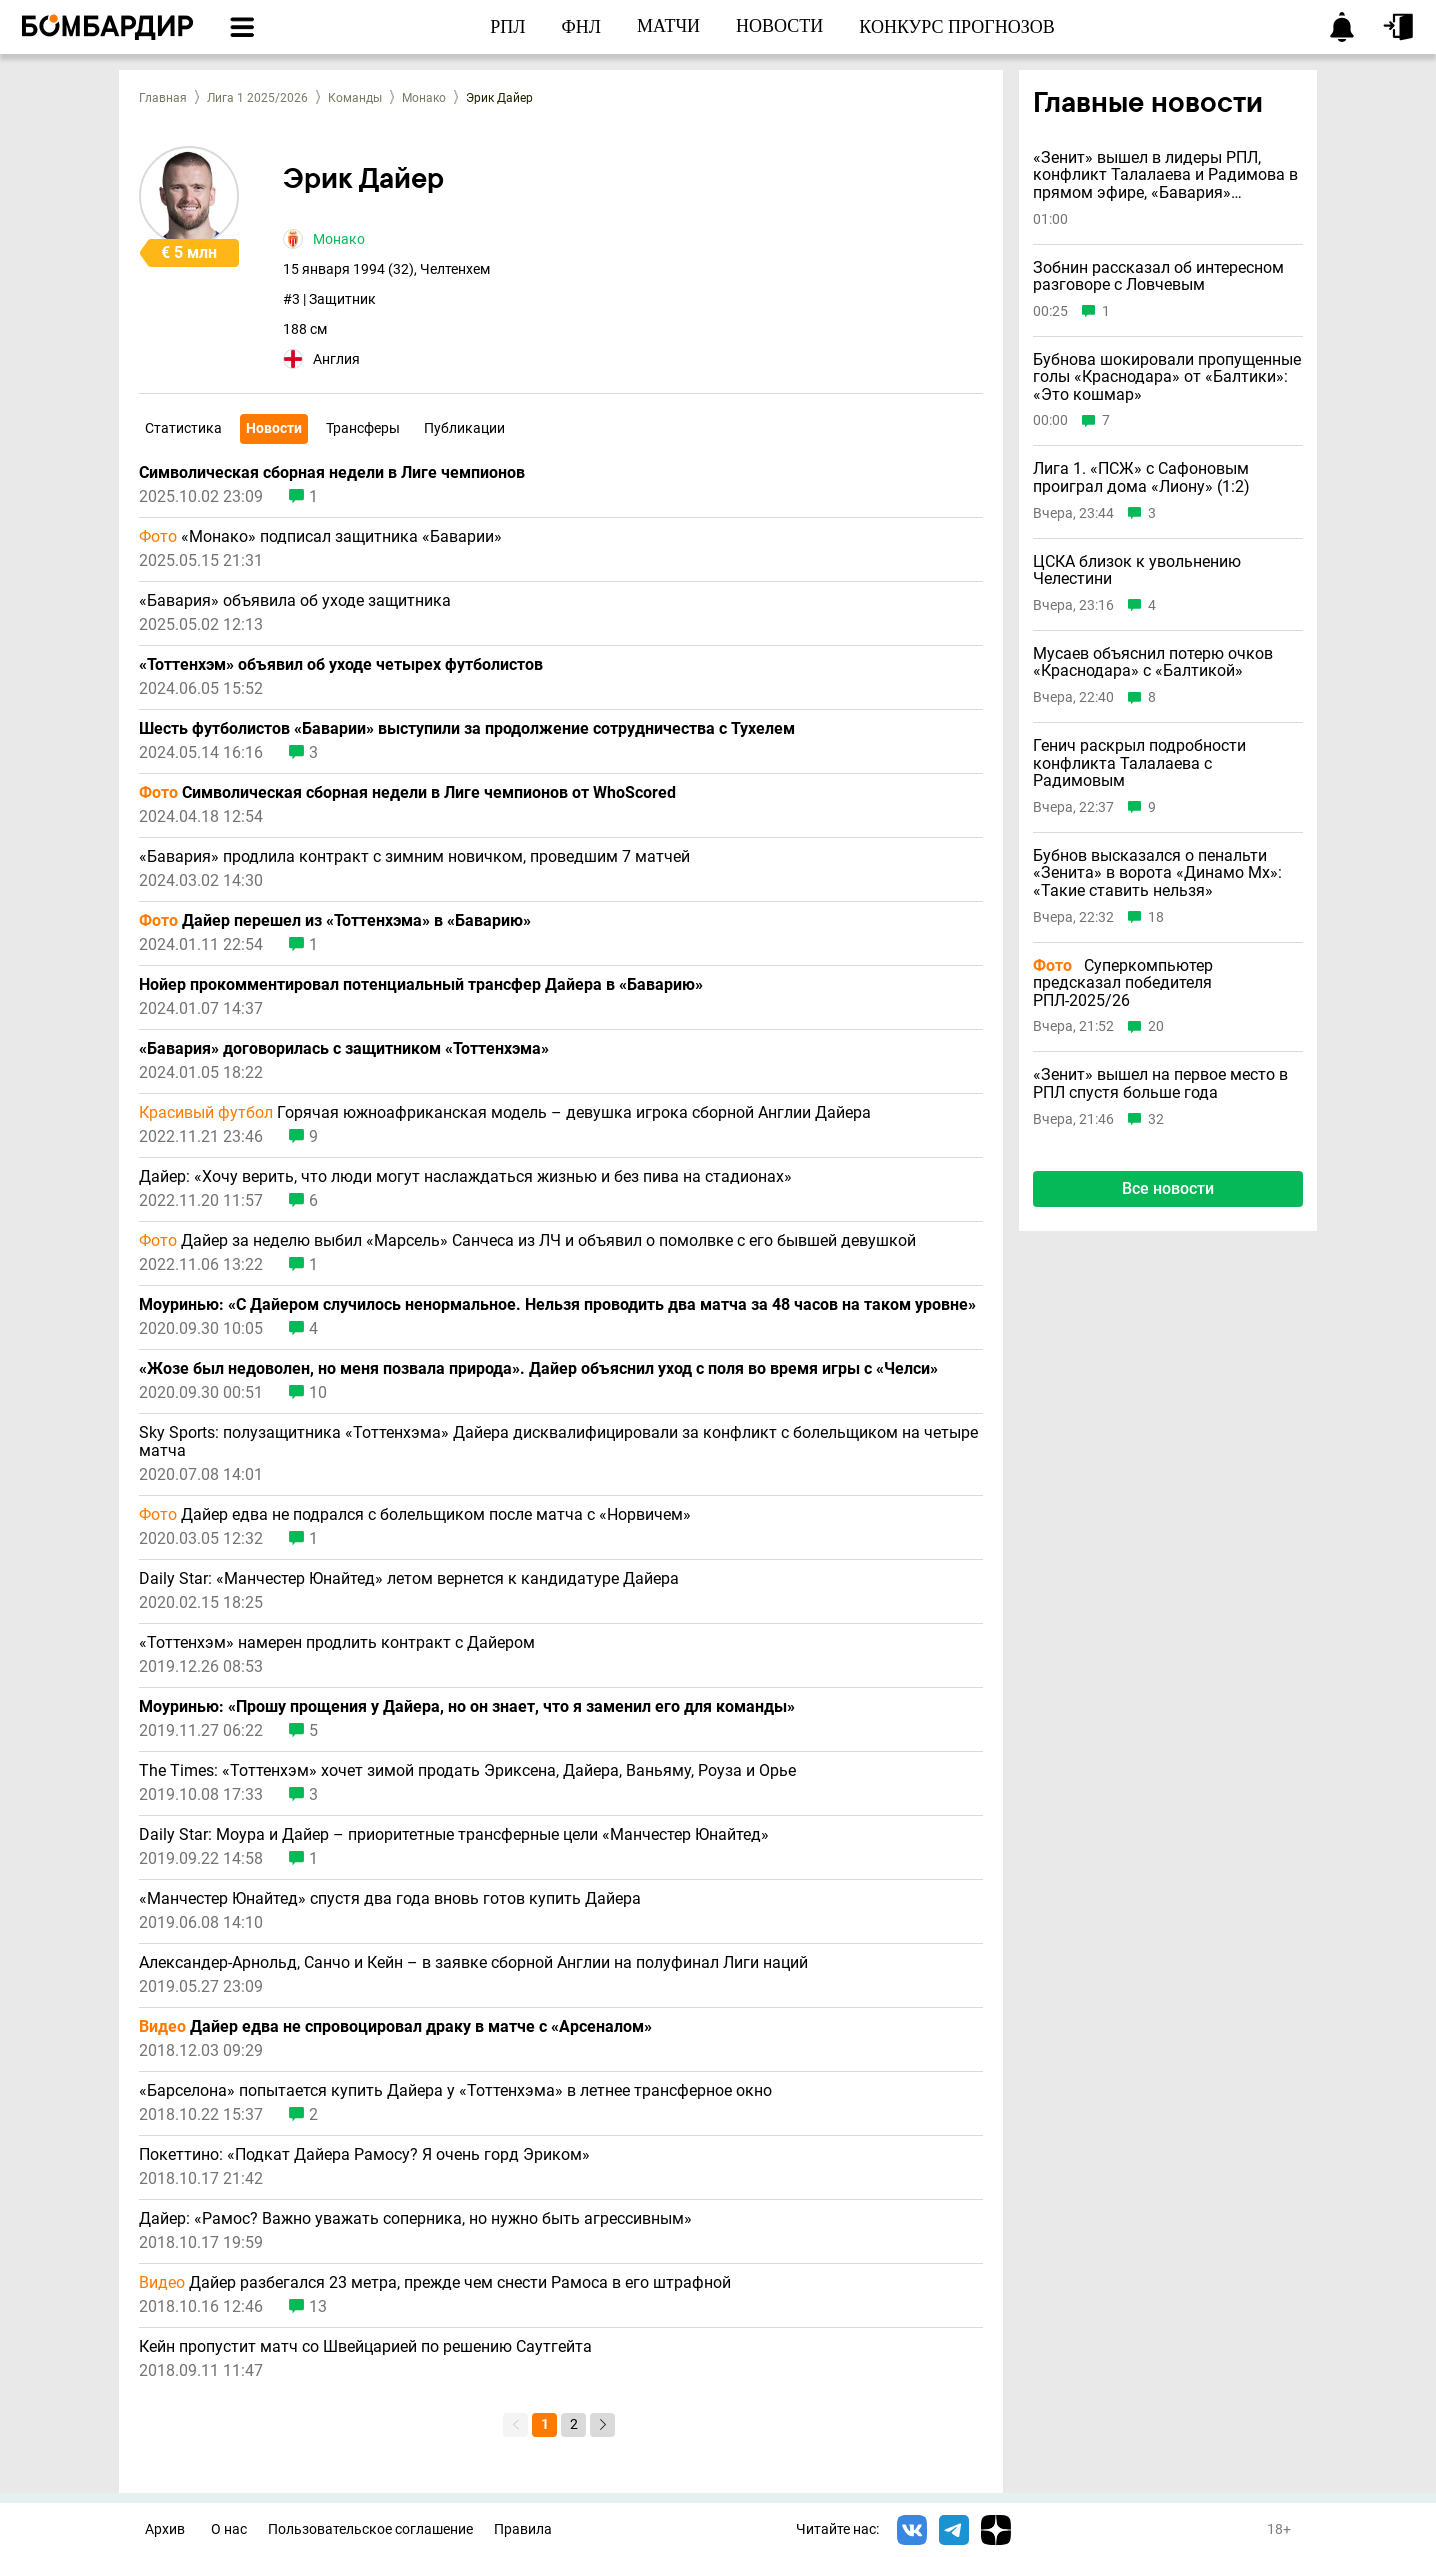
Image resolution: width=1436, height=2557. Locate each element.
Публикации (464, 428)
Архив (165, 2529)
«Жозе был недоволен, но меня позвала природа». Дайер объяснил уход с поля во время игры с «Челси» (538, 1369)
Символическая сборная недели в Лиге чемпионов (332, 473)
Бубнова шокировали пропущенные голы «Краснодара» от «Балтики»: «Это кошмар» (1167, 377)
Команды (355, 98)
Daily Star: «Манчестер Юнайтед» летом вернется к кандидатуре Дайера (409, 1579)
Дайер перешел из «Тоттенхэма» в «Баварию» (335, 921)
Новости (274, 428)
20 (1156, 1026)
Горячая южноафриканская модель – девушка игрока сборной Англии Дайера (505, 1113)
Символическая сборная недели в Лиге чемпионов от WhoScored (407, 793)
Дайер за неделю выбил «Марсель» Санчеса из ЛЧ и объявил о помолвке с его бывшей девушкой (527, 1241)
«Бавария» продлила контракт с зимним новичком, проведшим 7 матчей (414, 857)
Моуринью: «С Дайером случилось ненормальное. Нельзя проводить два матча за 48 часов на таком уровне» (557, 1305)
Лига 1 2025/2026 (257, 98)
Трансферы (363, 428)
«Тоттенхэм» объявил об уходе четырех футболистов (341, 665)
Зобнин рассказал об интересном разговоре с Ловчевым (1158, 276)
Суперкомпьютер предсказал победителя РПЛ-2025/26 (1123, 983)
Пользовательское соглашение (370, 2529)
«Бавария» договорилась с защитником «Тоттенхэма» (344, 1049)
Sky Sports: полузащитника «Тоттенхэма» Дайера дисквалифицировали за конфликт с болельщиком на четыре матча (558, 1442)
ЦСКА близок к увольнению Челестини (1137, 570)
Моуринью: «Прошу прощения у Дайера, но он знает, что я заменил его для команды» (467, 1707)
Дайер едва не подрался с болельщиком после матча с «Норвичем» (415, 1515)
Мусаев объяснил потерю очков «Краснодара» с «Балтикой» (1153, 662)
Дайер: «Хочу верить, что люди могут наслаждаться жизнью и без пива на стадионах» (465, 1177)
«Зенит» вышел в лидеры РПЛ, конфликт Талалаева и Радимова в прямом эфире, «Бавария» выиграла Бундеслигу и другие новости (1165, 175)
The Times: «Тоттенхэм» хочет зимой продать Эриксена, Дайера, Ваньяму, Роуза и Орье (467, 1771)
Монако (424, 98)
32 (1156, 1119)
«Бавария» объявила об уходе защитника (295, 601)
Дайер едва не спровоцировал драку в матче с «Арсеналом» (395, 2027)
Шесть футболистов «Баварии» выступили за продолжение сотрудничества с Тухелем (467, 729)
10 (318, 1393)
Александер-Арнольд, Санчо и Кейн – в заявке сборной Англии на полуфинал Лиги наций (473, 1963)
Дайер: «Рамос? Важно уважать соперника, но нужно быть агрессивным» (415, 2219)
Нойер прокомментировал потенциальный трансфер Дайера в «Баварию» (421, 985)
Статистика (183, 428)
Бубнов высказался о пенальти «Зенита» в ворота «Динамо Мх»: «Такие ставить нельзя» (1157, 873)
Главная (163, 98)
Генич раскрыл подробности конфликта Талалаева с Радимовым (1139, 763)
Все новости (1168, 1188)
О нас (229, 2529)
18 (1156, 917)
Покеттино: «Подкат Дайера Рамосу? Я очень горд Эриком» (364, 2155)
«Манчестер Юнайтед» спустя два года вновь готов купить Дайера (390, 1899)
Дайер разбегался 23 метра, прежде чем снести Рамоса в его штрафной (435, 2283)
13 (318, 2307)
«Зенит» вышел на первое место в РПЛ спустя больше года (1160, 1083)
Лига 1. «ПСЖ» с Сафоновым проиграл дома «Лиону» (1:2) (1141, 477)
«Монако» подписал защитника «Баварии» (320, 537)
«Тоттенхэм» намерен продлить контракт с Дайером (337, 1643)
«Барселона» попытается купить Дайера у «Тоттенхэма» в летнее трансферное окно (455, 2091)
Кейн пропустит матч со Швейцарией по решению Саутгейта (365, 2347)
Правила (523, 2529)
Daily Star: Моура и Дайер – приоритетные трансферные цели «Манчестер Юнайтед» (454, 1835)
